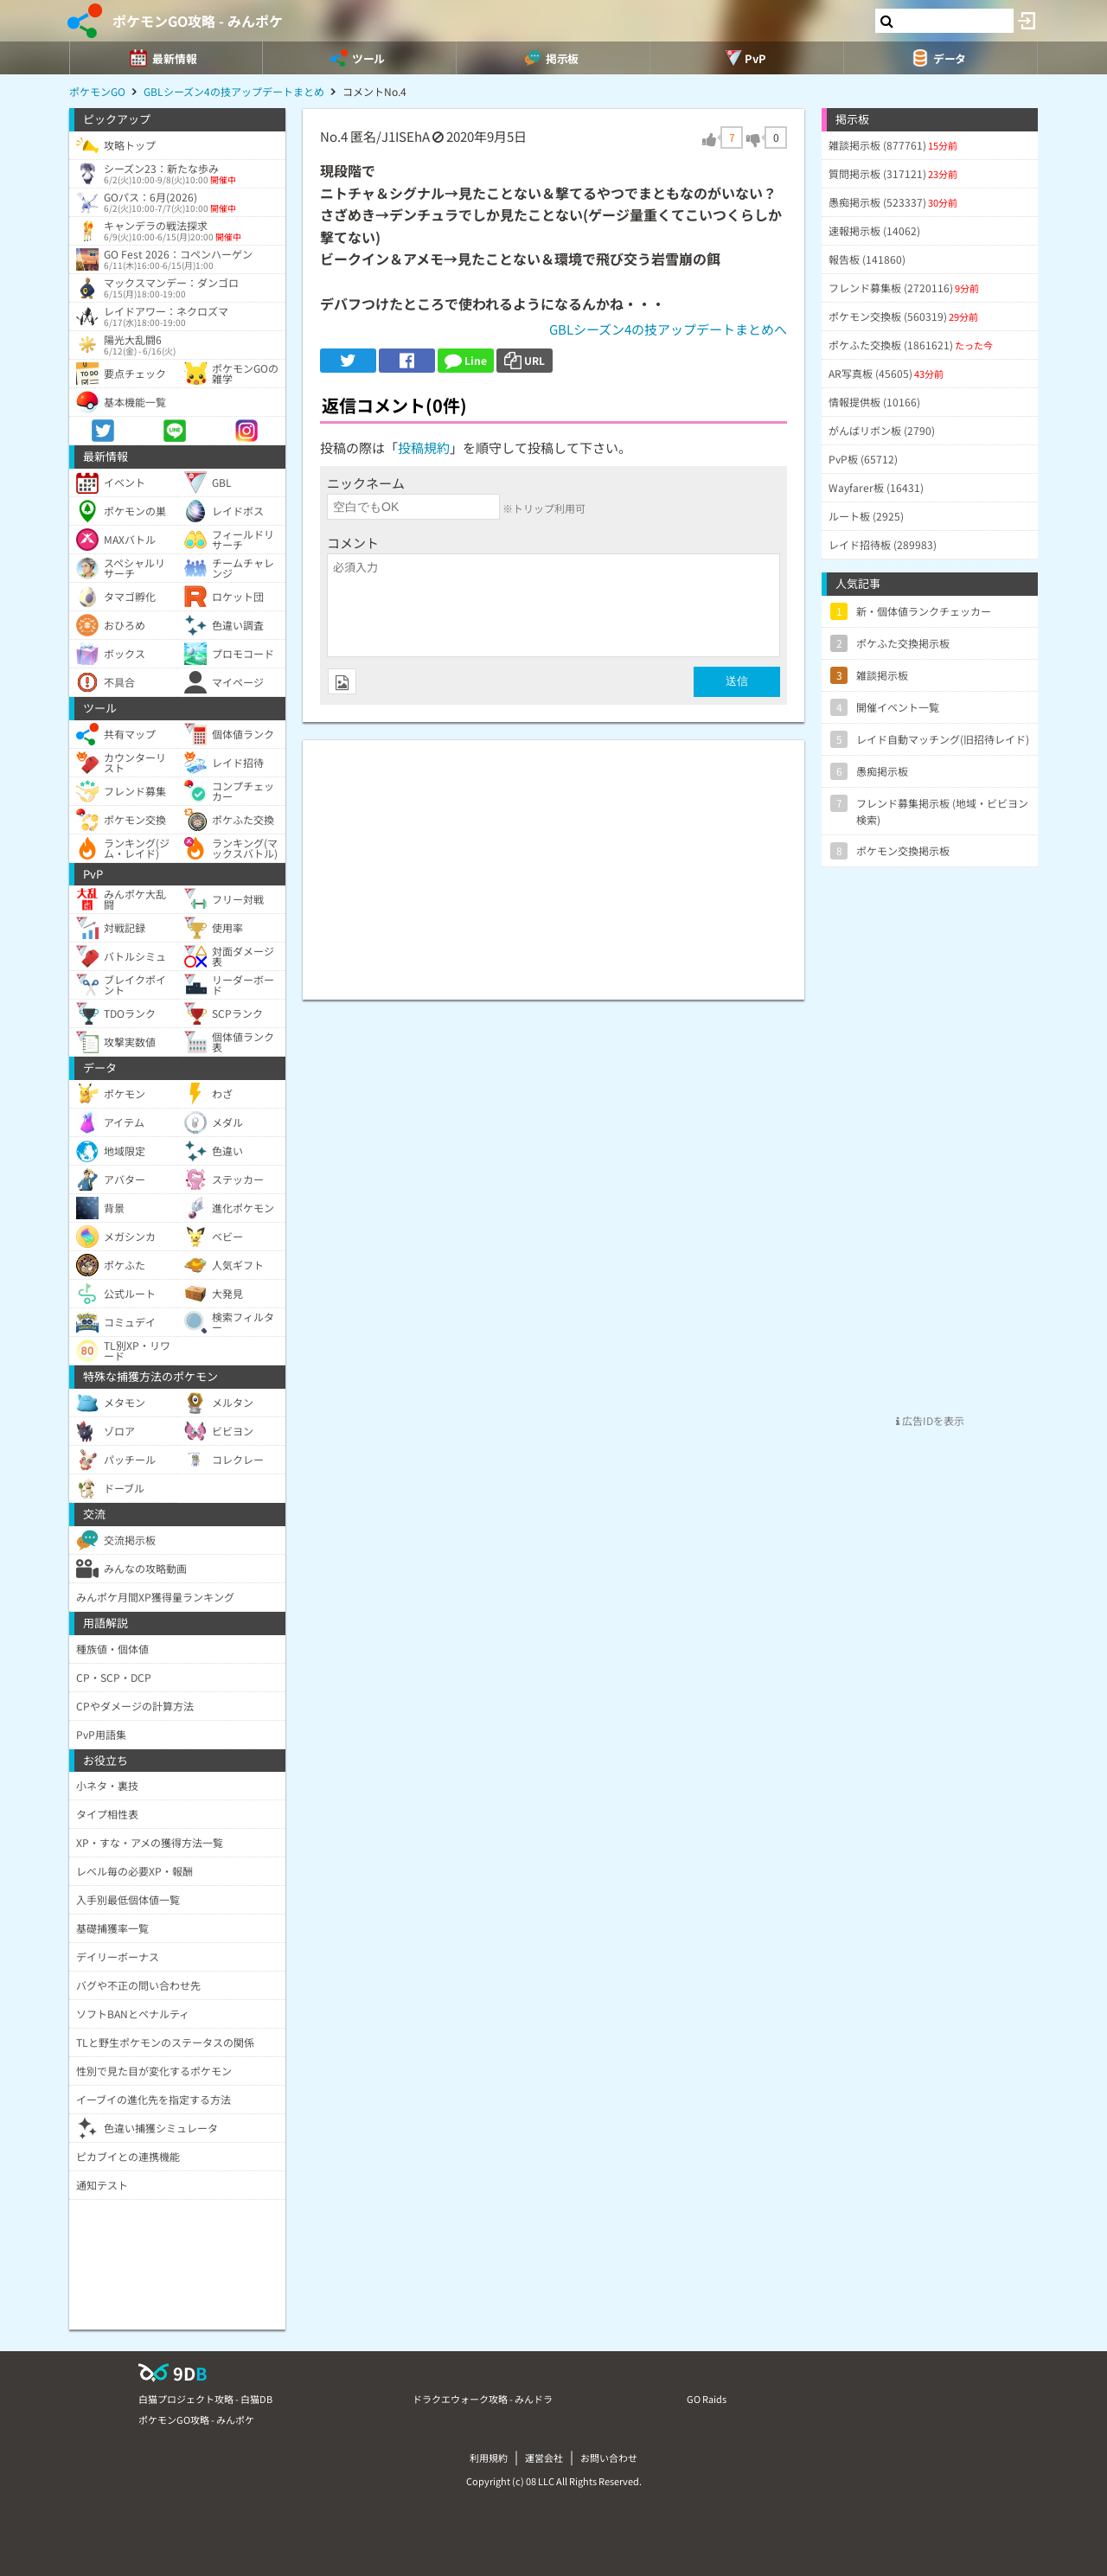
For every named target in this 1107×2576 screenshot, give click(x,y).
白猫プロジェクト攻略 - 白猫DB (205, 2399)
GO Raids (706, 2399)
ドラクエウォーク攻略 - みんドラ (483, 2399)
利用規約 (489, 2457)
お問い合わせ (608, 2457)
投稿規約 (424, 447)
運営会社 (544, 2457)
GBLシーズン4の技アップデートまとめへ (668, 329)
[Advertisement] (553, 861)
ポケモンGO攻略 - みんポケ (197, 20)
